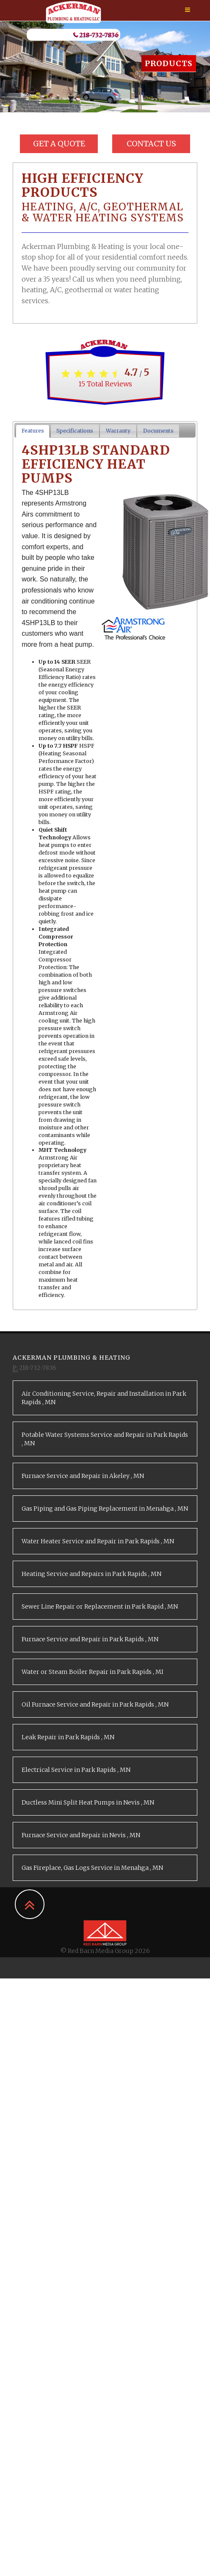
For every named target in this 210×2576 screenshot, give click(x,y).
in (104, 1398)
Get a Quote (59, 143)
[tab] (33, 431)
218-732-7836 (96, 35)
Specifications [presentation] (74, 430)
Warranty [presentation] (118, 430)
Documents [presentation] (158, 430)
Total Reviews (105, 384)
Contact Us (151, 143)
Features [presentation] (33, 430)
